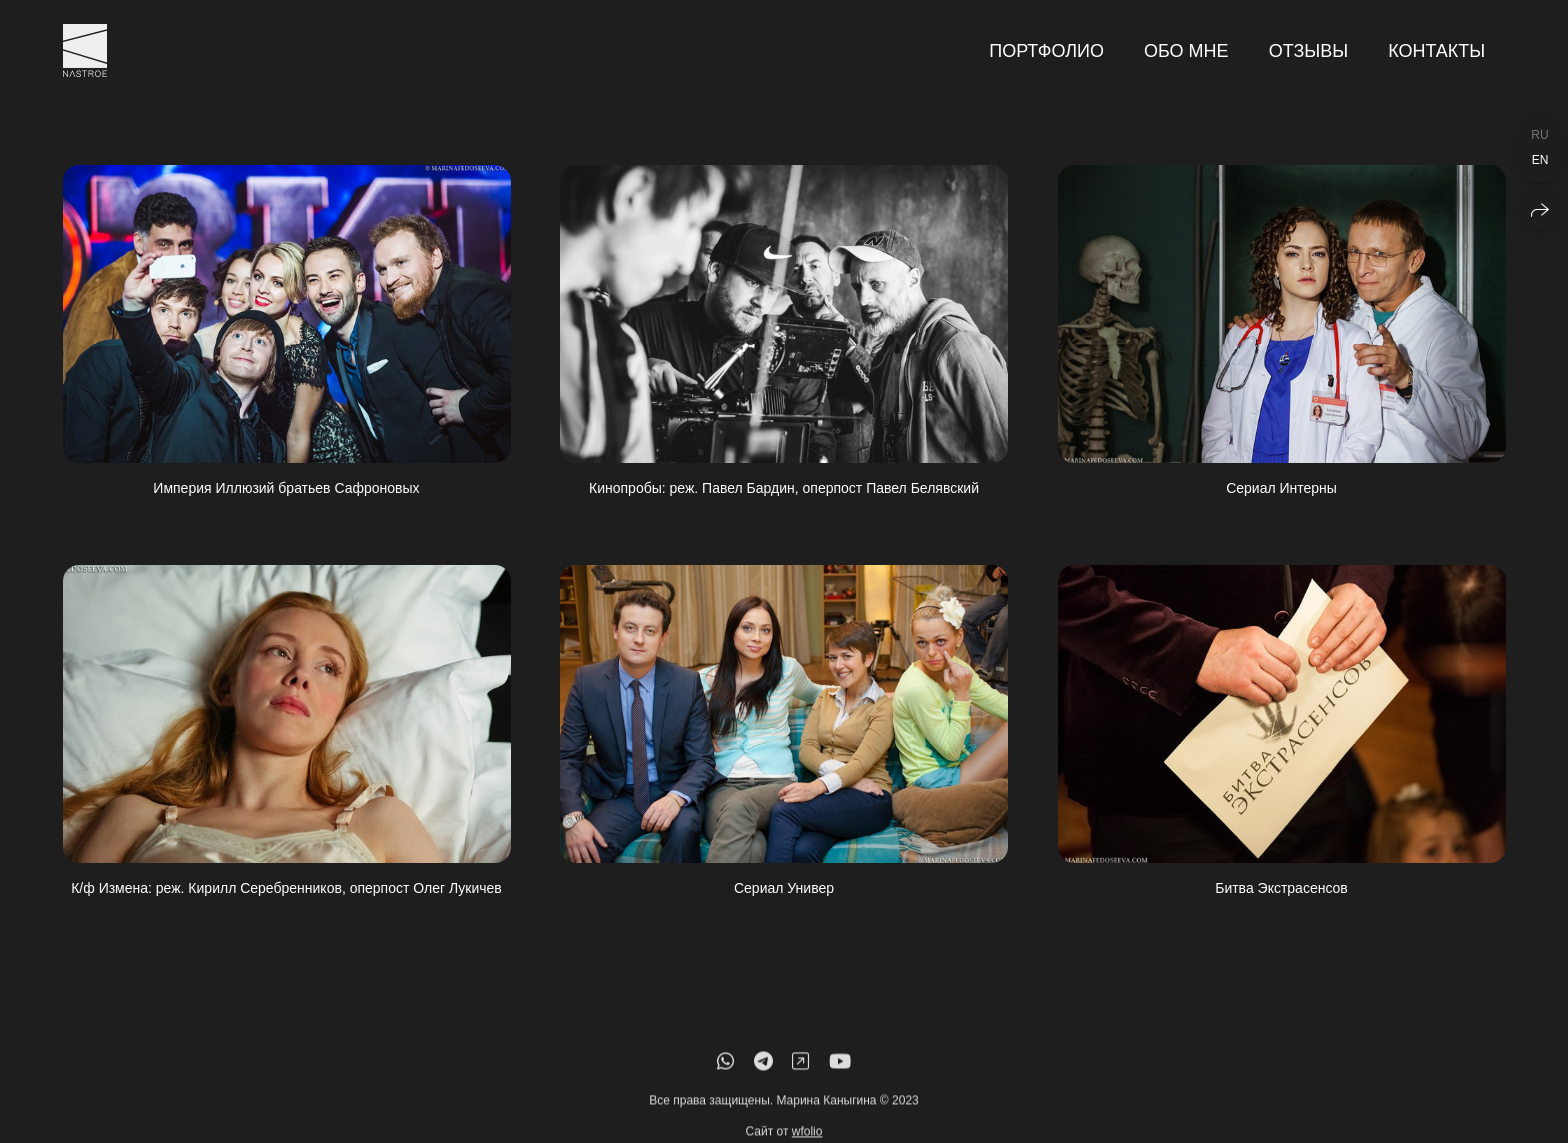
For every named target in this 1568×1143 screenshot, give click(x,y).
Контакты (1436, 51)
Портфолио (1046, 51)
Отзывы (1309, 51)
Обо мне (1186, 51)
